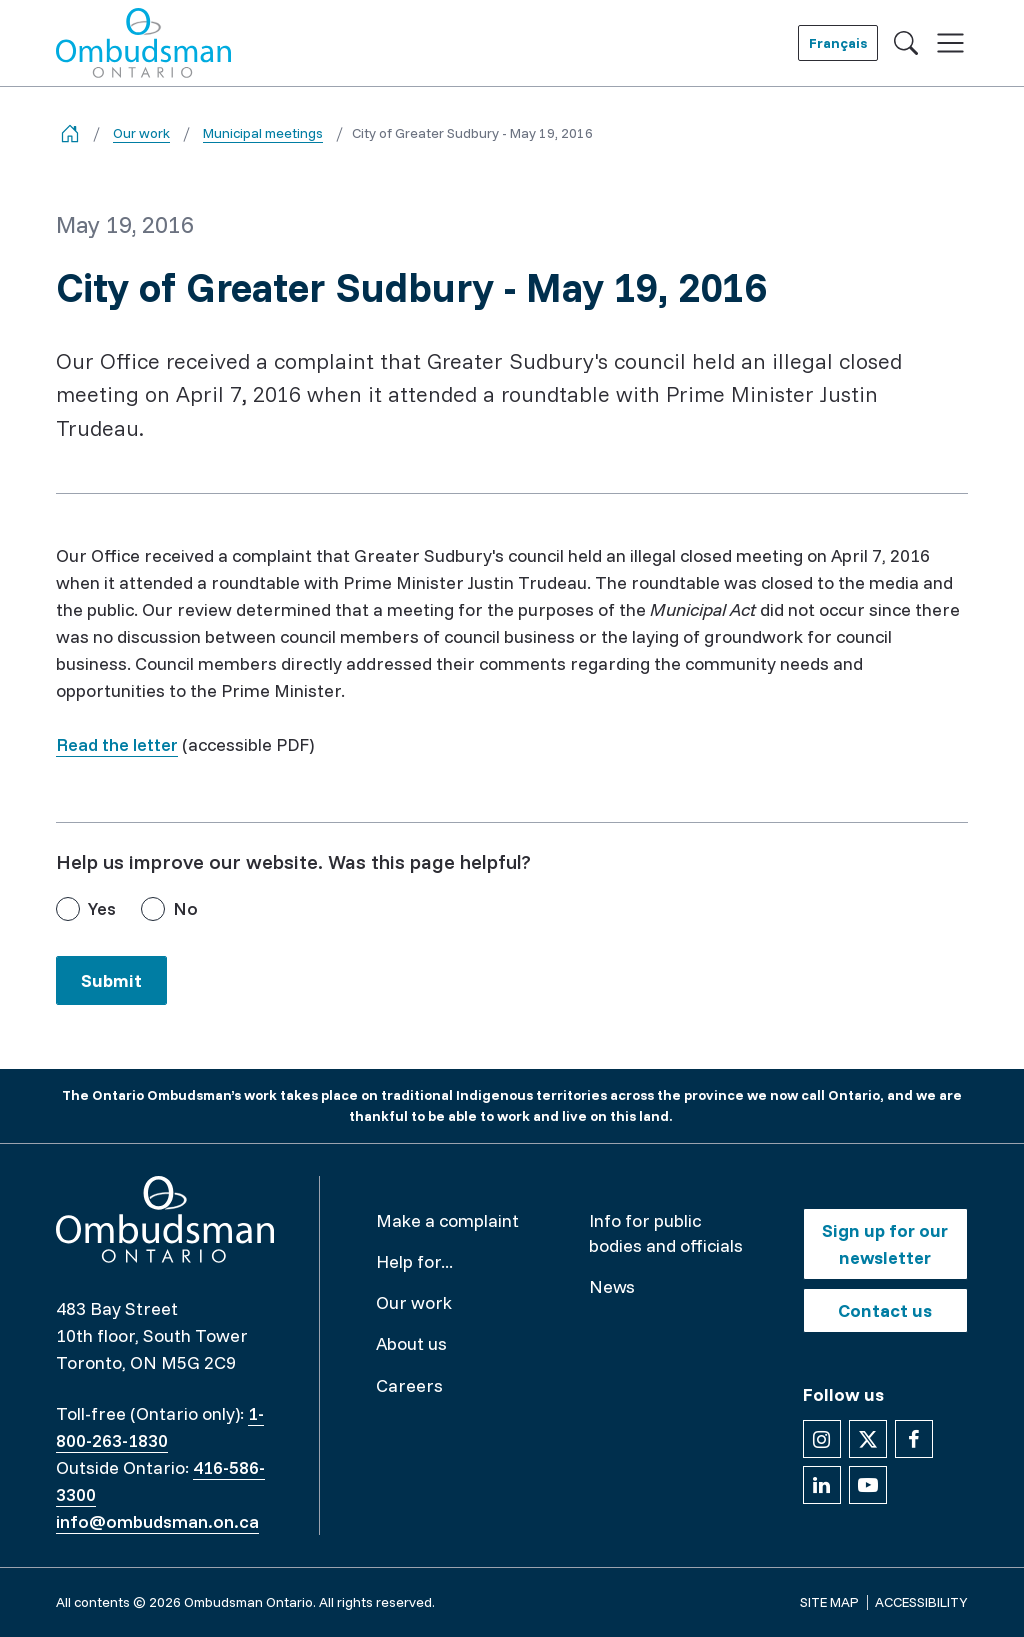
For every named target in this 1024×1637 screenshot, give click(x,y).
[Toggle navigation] (950, 43)
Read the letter (117, 744)
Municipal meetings (263, 133)
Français (838, 43)
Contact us (885, 1310)
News (612, 1286)
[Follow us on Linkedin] (822, 1485)
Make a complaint (447, 1220)
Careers (409, 1385)
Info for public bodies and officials (666, 1233)
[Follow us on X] (868, 1439)
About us (411, 1343)
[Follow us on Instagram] (822, 1439)
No (185, 908)
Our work (141, 133)
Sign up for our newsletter (885, 1244)
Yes (102, 908)
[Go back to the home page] (70, 133)
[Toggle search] (906, 43)
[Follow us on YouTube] (868, 1485)
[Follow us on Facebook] (914, 1439)
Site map (829, 1602)
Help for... (414, 1261)
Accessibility (921, 1602)
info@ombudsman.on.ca (157, 1521)
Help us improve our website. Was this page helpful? (293, 861)
